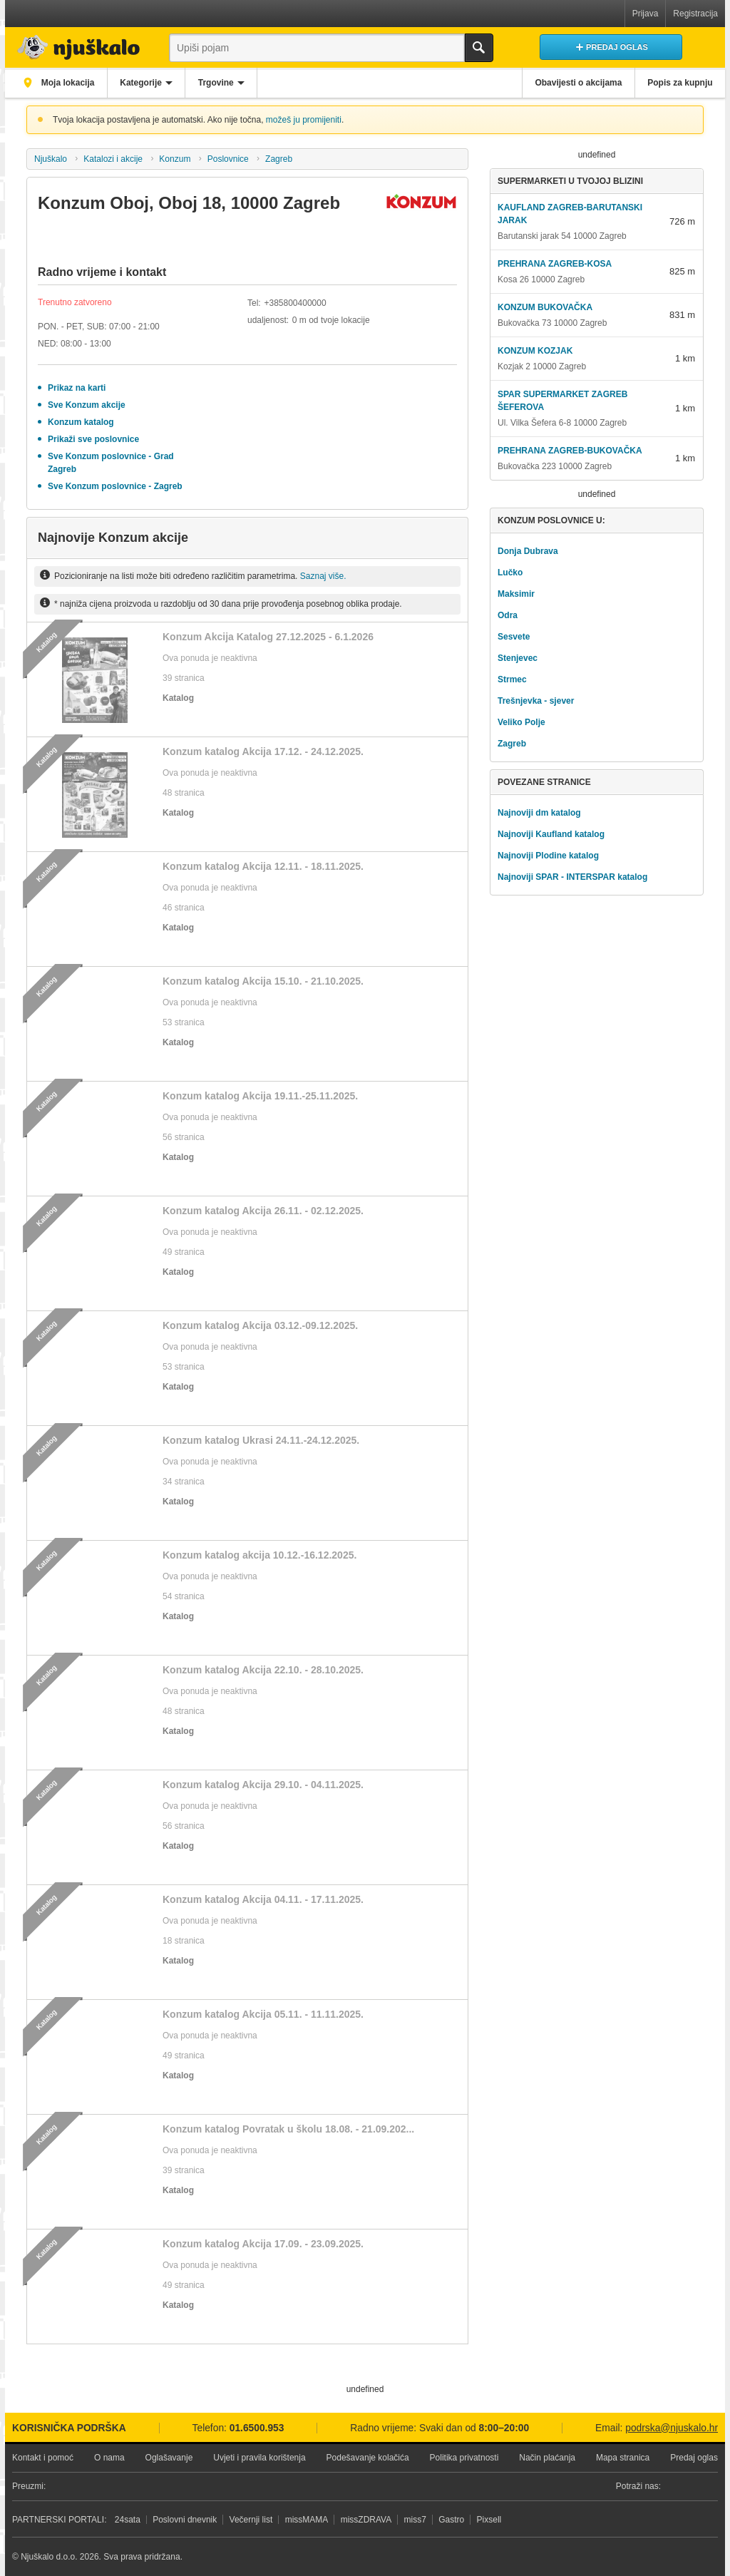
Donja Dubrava (528, 551)
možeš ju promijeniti (303, 120)
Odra (508, 615)
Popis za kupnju (677, 83)
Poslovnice (228, 159)
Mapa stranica (622, 2457)
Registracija (695, 14)
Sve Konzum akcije (86, 405)
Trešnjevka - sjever (536, 701)
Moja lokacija (69, 83)
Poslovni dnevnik (185, 2520)
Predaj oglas (694, 2457)
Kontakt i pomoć (42, 2457)
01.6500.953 (257, 2428)
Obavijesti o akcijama (571, 83)
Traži (479, 48)
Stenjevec (518, 658)
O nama (109, 2457)
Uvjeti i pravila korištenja (259, 2457)
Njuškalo (50, 159)
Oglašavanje (169, 2457)
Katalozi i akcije (113, 159)
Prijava (645, 14)
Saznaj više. (323, 576)
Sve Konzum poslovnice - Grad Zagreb (111, 462)
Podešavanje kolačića (368, 2457)
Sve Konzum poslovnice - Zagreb (115, 486)
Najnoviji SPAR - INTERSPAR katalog (572, 877)
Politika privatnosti (464, 2457)
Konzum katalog (81, 422)
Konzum (174, 159)
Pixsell (489, 2520)
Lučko (510, 573)
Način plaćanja (547, 2457)
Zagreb (278, 159)
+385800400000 (295, 303)
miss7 (415, 2520)
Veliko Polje (521, 722)
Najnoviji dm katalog (539, 813)
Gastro (451, 2520)
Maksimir (516, 594)
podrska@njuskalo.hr (671, 2428)
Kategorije (149, 83)
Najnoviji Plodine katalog (548, 856)
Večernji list (251, 2520)
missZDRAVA (366, 2520)
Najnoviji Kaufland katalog (551, 834)
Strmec (512, 679)
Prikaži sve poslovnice (93, 439)
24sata (127, 2520)
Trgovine (229, 83)
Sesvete (514, 637)
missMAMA (307, 2520)
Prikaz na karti (77, 388)
